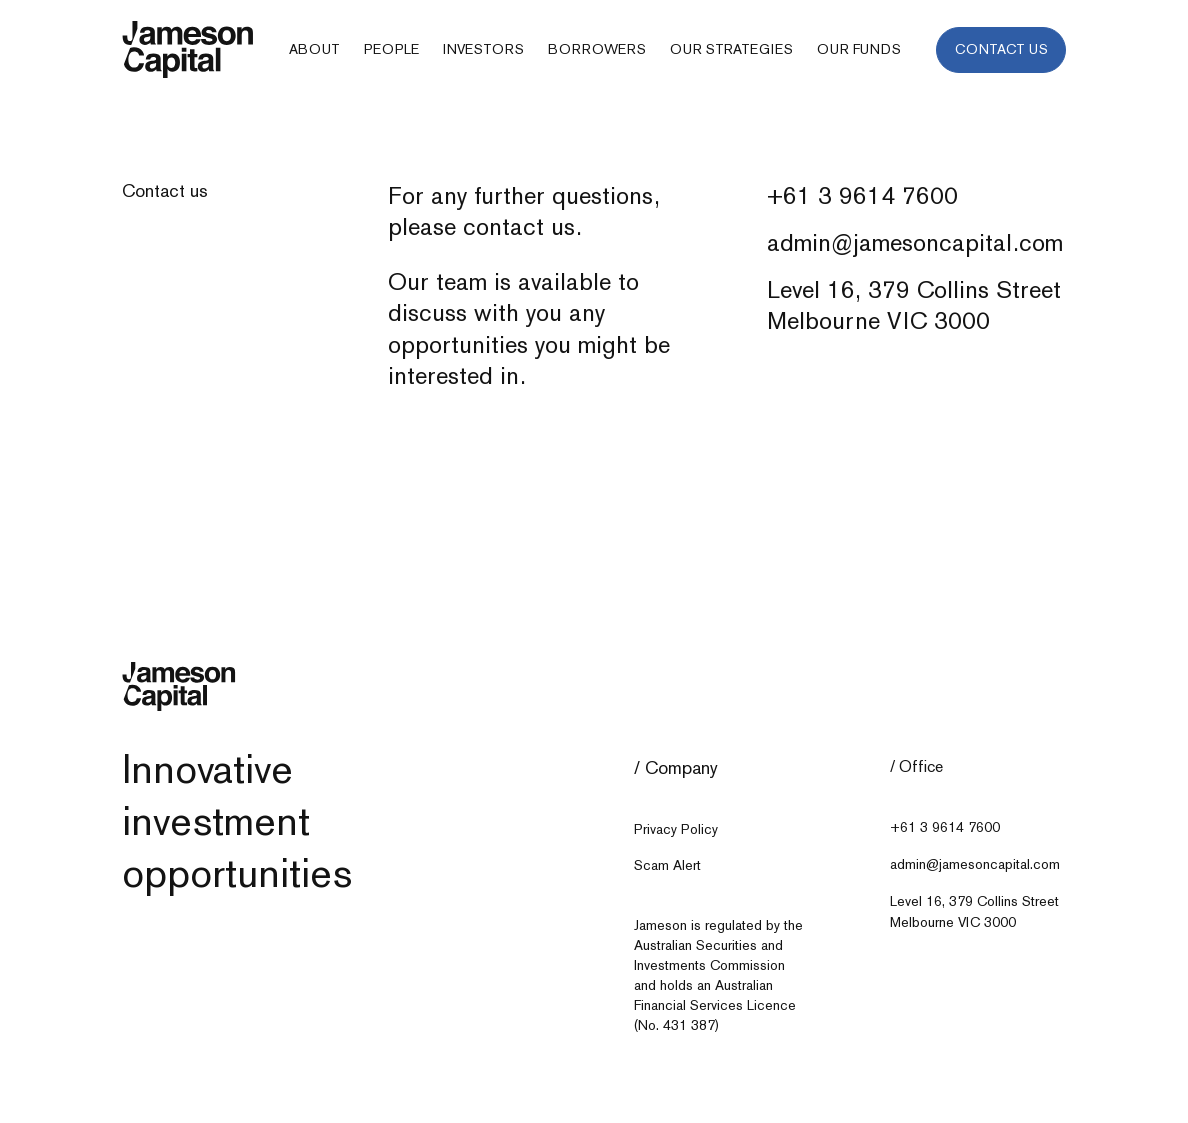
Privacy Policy (676, 829)
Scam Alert (667, 865)
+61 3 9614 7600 (862, 195)
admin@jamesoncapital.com (915, 242)
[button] (314, 50)
